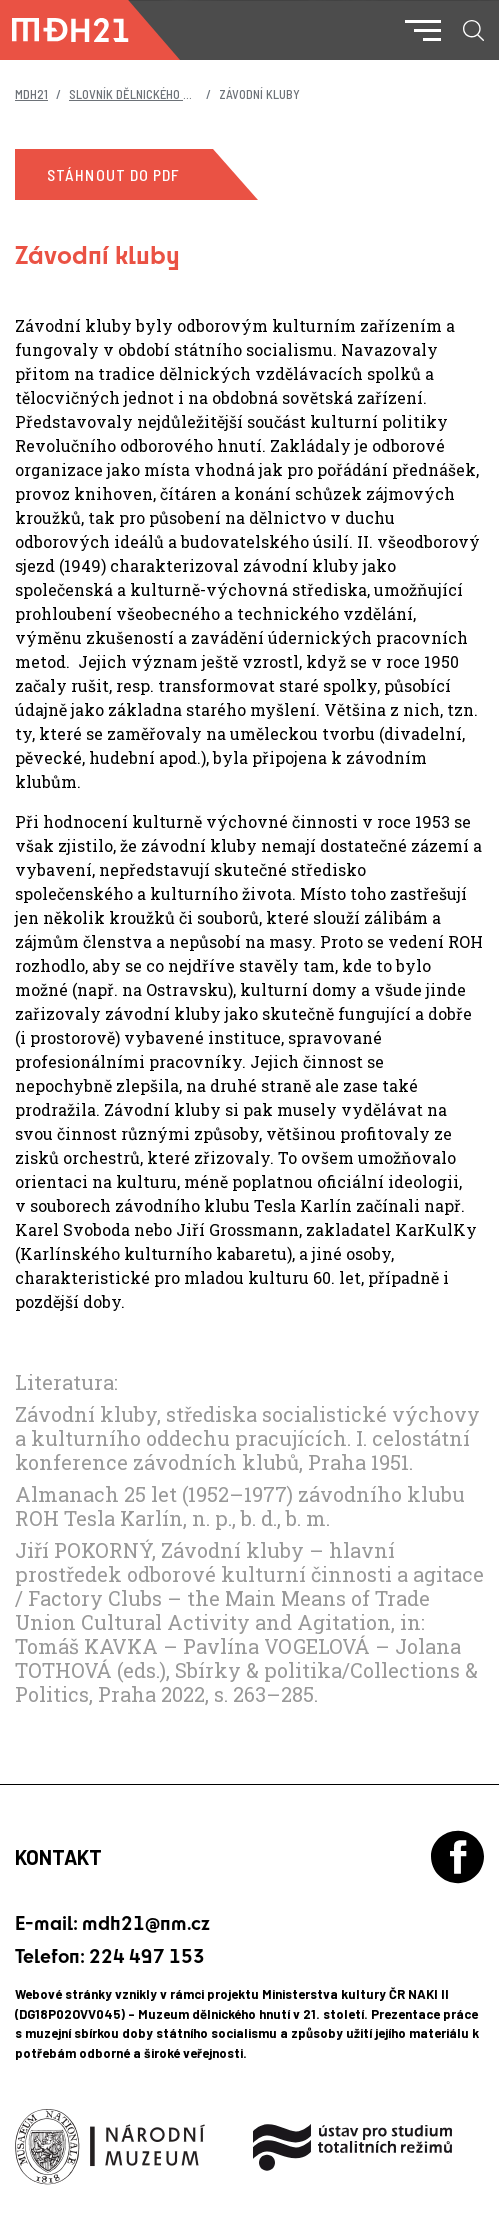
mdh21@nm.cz (146, 1922)
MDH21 (31, 94)
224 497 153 (147, 1955)
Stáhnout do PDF (114, 174)
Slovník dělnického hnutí (142, 94)
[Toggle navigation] (423, 30)
